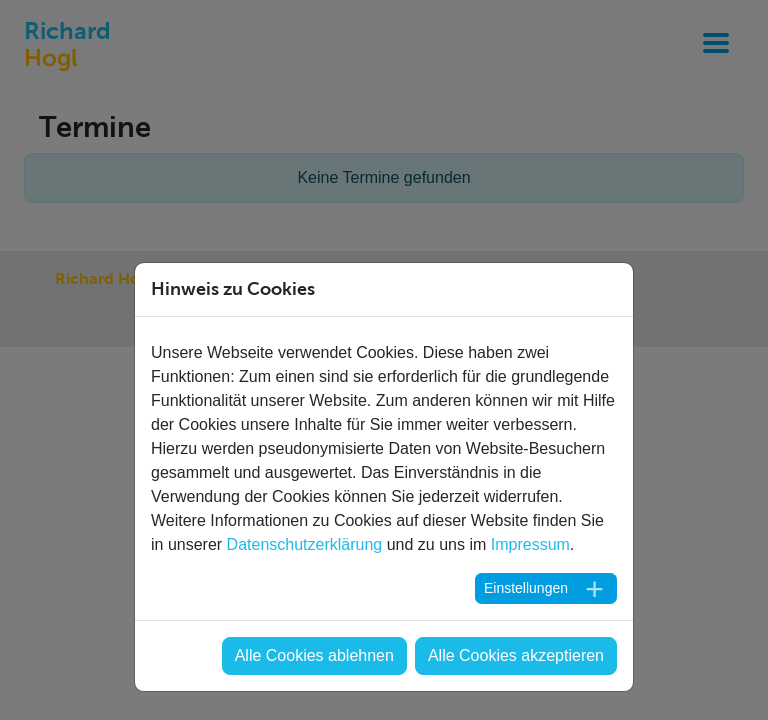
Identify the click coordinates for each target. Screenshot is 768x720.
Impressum (530, 544)
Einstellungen (526, 588)
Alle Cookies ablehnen (314, 655)
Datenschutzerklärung (305, 544)
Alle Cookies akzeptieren (516, 655)
